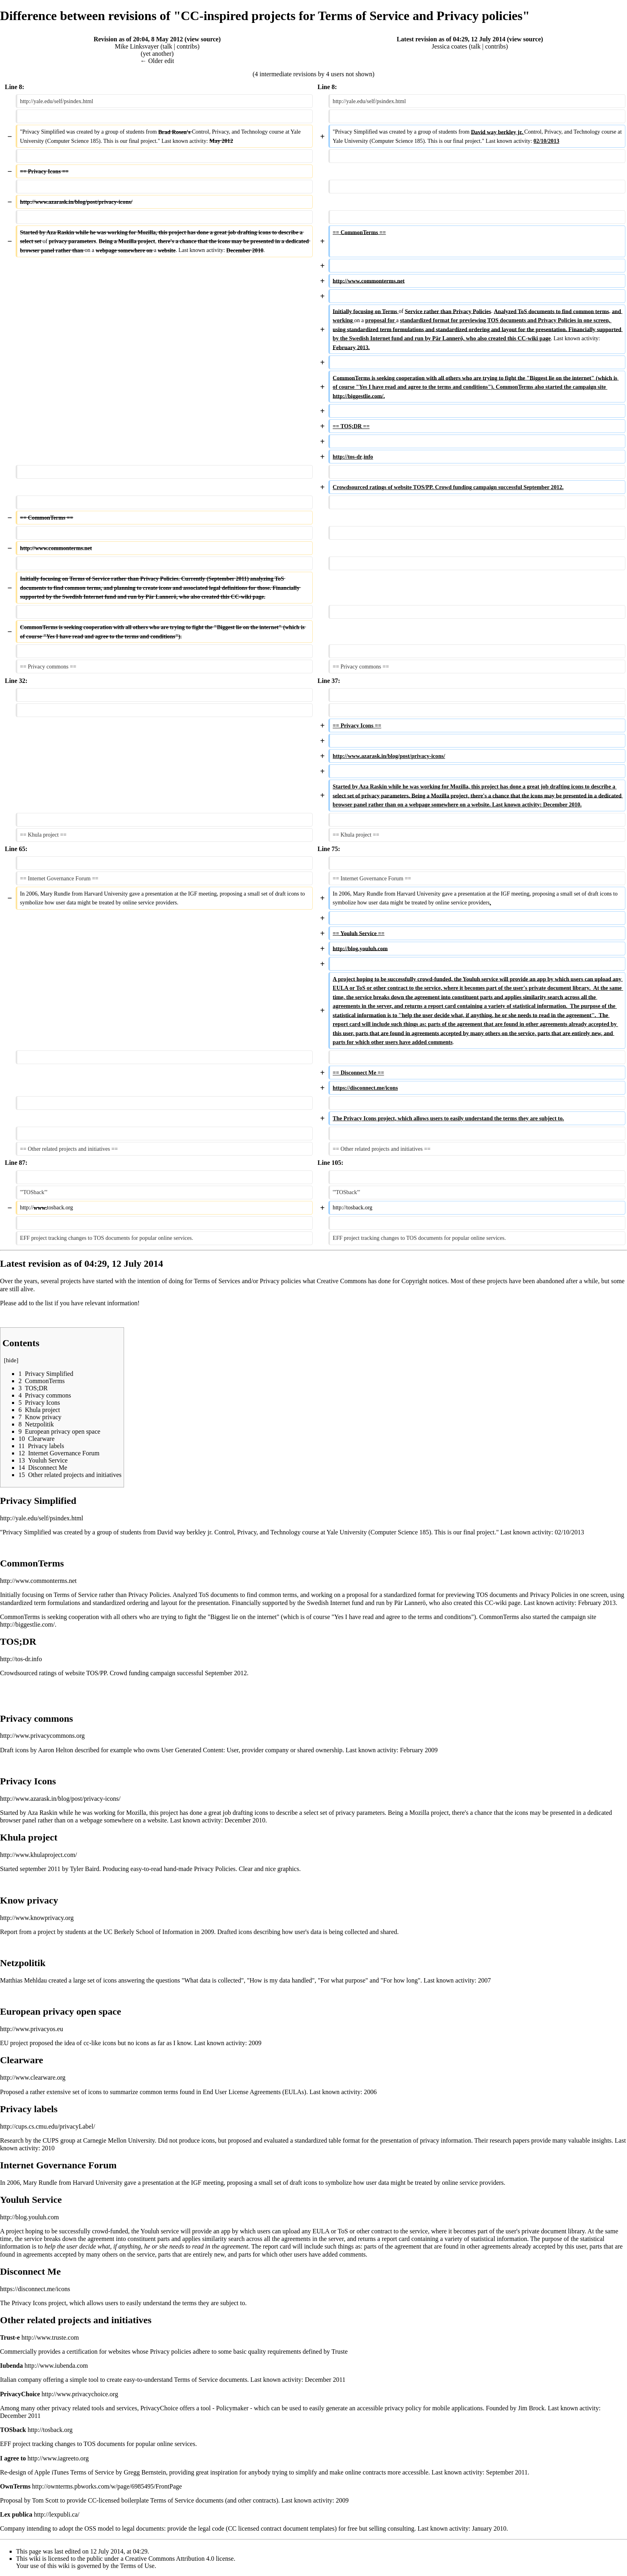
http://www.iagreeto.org (58, 2458)
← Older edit (157, 60)
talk (167, 46)
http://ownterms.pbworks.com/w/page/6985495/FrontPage (107, 2486)
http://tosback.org (50, 2429)
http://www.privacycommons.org (42, 1735)
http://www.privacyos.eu (31, 2028)
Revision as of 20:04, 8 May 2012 (138, 39)
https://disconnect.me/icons (35, 2288)
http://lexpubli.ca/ (56, 2514)
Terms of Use (137, 2565)
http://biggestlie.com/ (27, 1624)
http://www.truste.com (50, 2337)
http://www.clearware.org (32, 2077)
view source (202, 39)
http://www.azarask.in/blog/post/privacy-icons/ (60, 1798)
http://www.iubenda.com (56, 2365)
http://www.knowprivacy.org (36, 1917)
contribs (187, 46)
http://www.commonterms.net (38, 1580)
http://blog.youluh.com (29, 2217)
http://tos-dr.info (21, 1659)
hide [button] (11, 1360)
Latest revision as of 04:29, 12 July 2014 (451, 39)
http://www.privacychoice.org (80, 2394)
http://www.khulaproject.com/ (38, 1854)
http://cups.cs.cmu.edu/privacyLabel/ (47, 2126)
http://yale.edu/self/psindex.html (41, 1518)
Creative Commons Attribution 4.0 (169, 2558)
